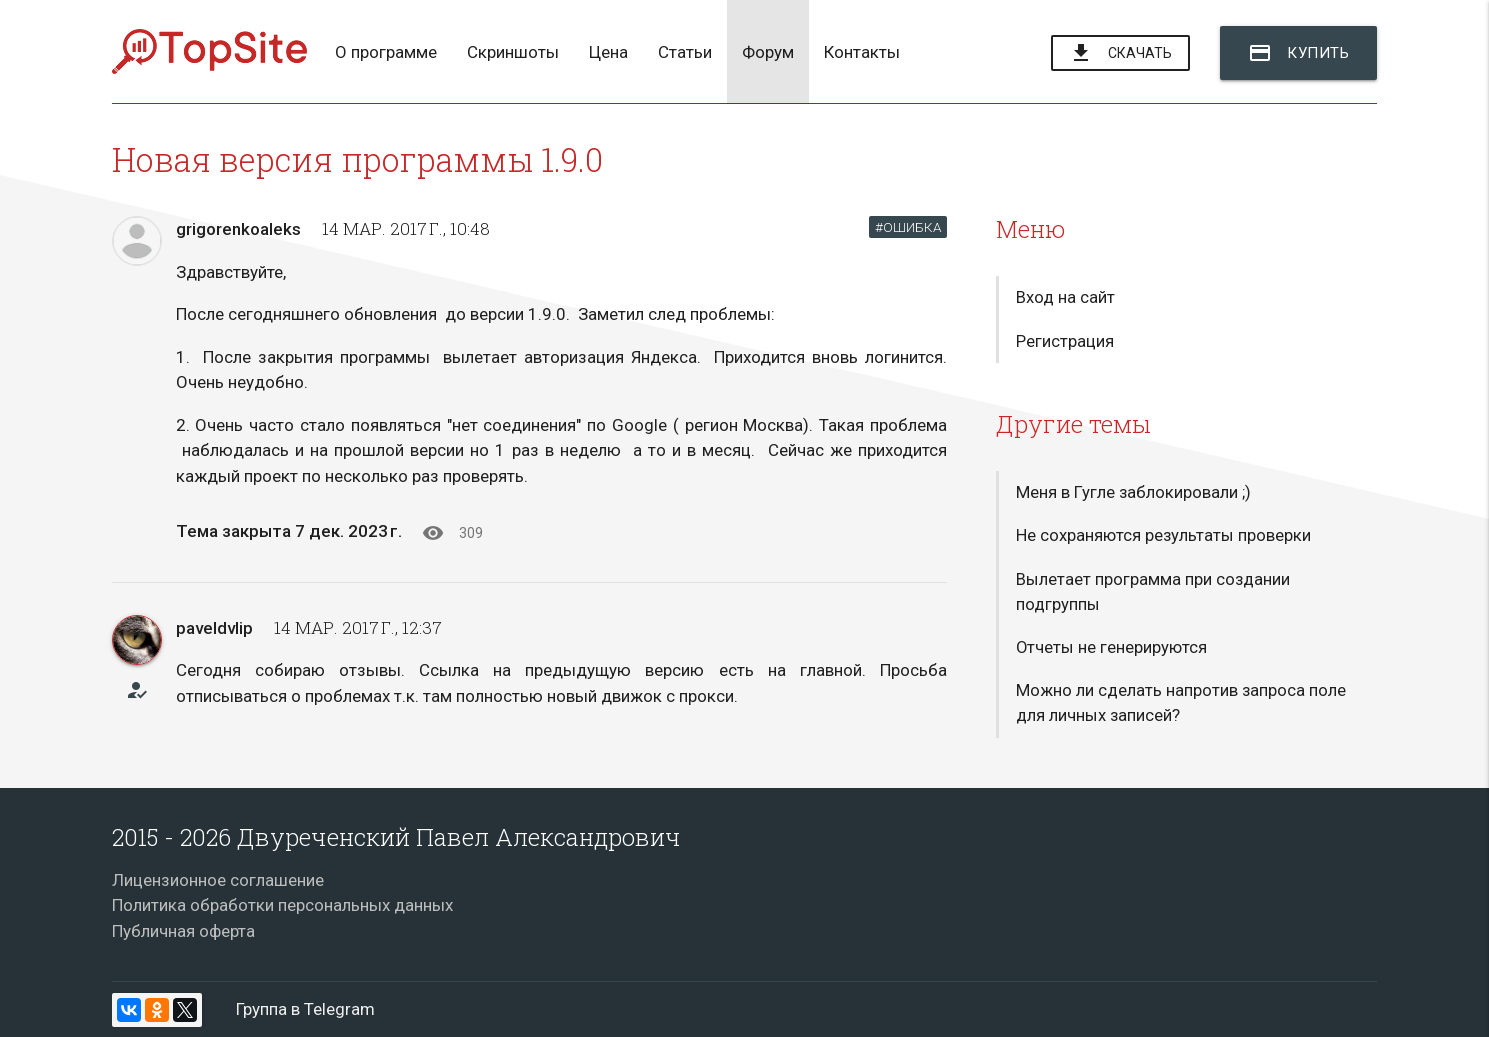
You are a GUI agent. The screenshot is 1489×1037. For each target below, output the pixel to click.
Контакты (862, 52)
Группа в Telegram (305, 1009)
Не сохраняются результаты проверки (1164, 538)
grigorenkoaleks (238, 229)
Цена (608, 52)
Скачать (1120, 54)
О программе (386, 52)
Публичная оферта (183, 931)
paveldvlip (214, 628)
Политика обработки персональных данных (282, 905)
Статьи (685, 52)
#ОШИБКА (908, 227)
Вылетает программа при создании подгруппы (1153, 595)
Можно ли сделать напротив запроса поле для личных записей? (1181, 709)
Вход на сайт (1065, 298)
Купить (1298, 53)
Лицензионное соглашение (218, 880)
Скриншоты (513, 52)
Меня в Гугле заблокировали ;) (1134, 494)
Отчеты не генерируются (1112, 652)
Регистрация (1065, 342)
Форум (768, 52)
